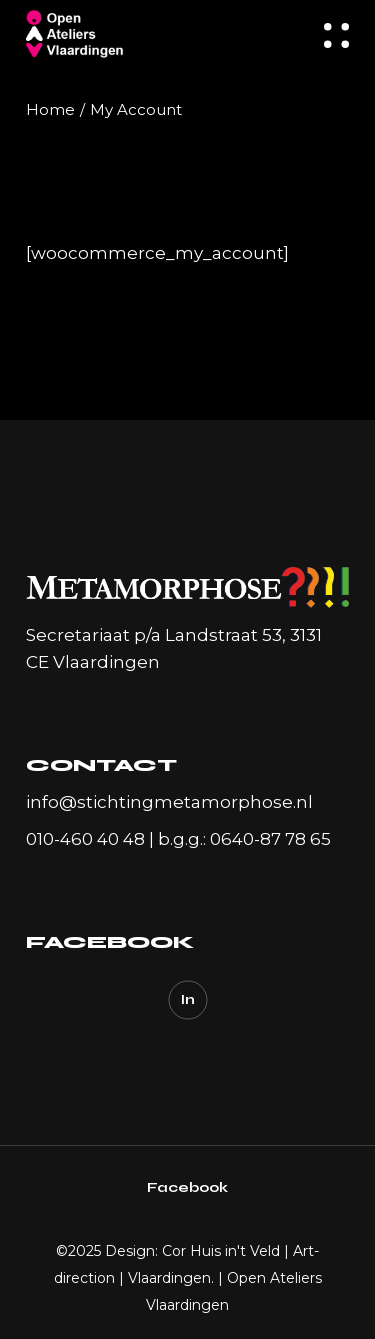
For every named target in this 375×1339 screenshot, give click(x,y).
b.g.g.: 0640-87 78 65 (244, 839)
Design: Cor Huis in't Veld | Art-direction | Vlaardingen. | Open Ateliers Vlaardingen (188, 1278)
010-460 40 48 (85, 839)
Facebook (187, 1187)
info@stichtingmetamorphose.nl (169, 802)
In (188, 1000)
